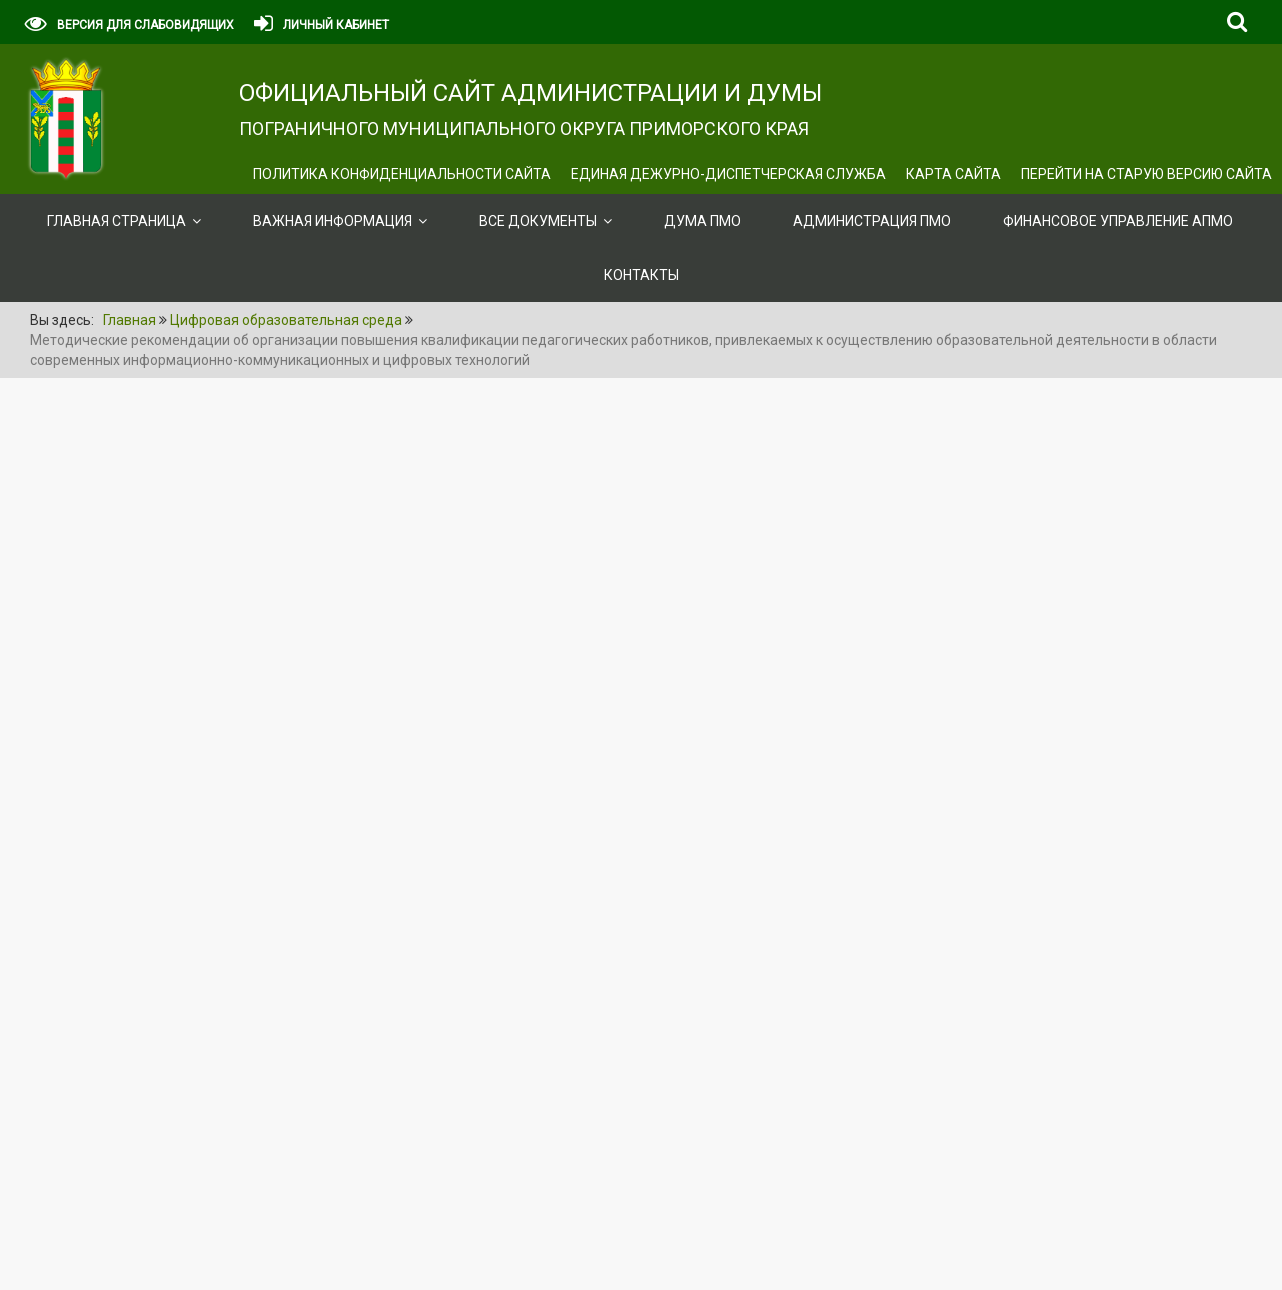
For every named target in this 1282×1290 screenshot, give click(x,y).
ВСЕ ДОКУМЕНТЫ (538, 221)
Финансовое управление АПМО (1118, 221)
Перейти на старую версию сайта (1146, 174)
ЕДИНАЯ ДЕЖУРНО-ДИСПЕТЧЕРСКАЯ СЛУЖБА (728, 174)
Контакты (641, 275)
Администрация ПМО (872, 221)
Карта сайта (953, 174)
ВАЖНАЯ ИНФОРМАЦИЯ (332, 221)
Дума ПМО (702, 221)
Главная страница (116, 221)
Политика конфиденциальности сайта (402, 174)
